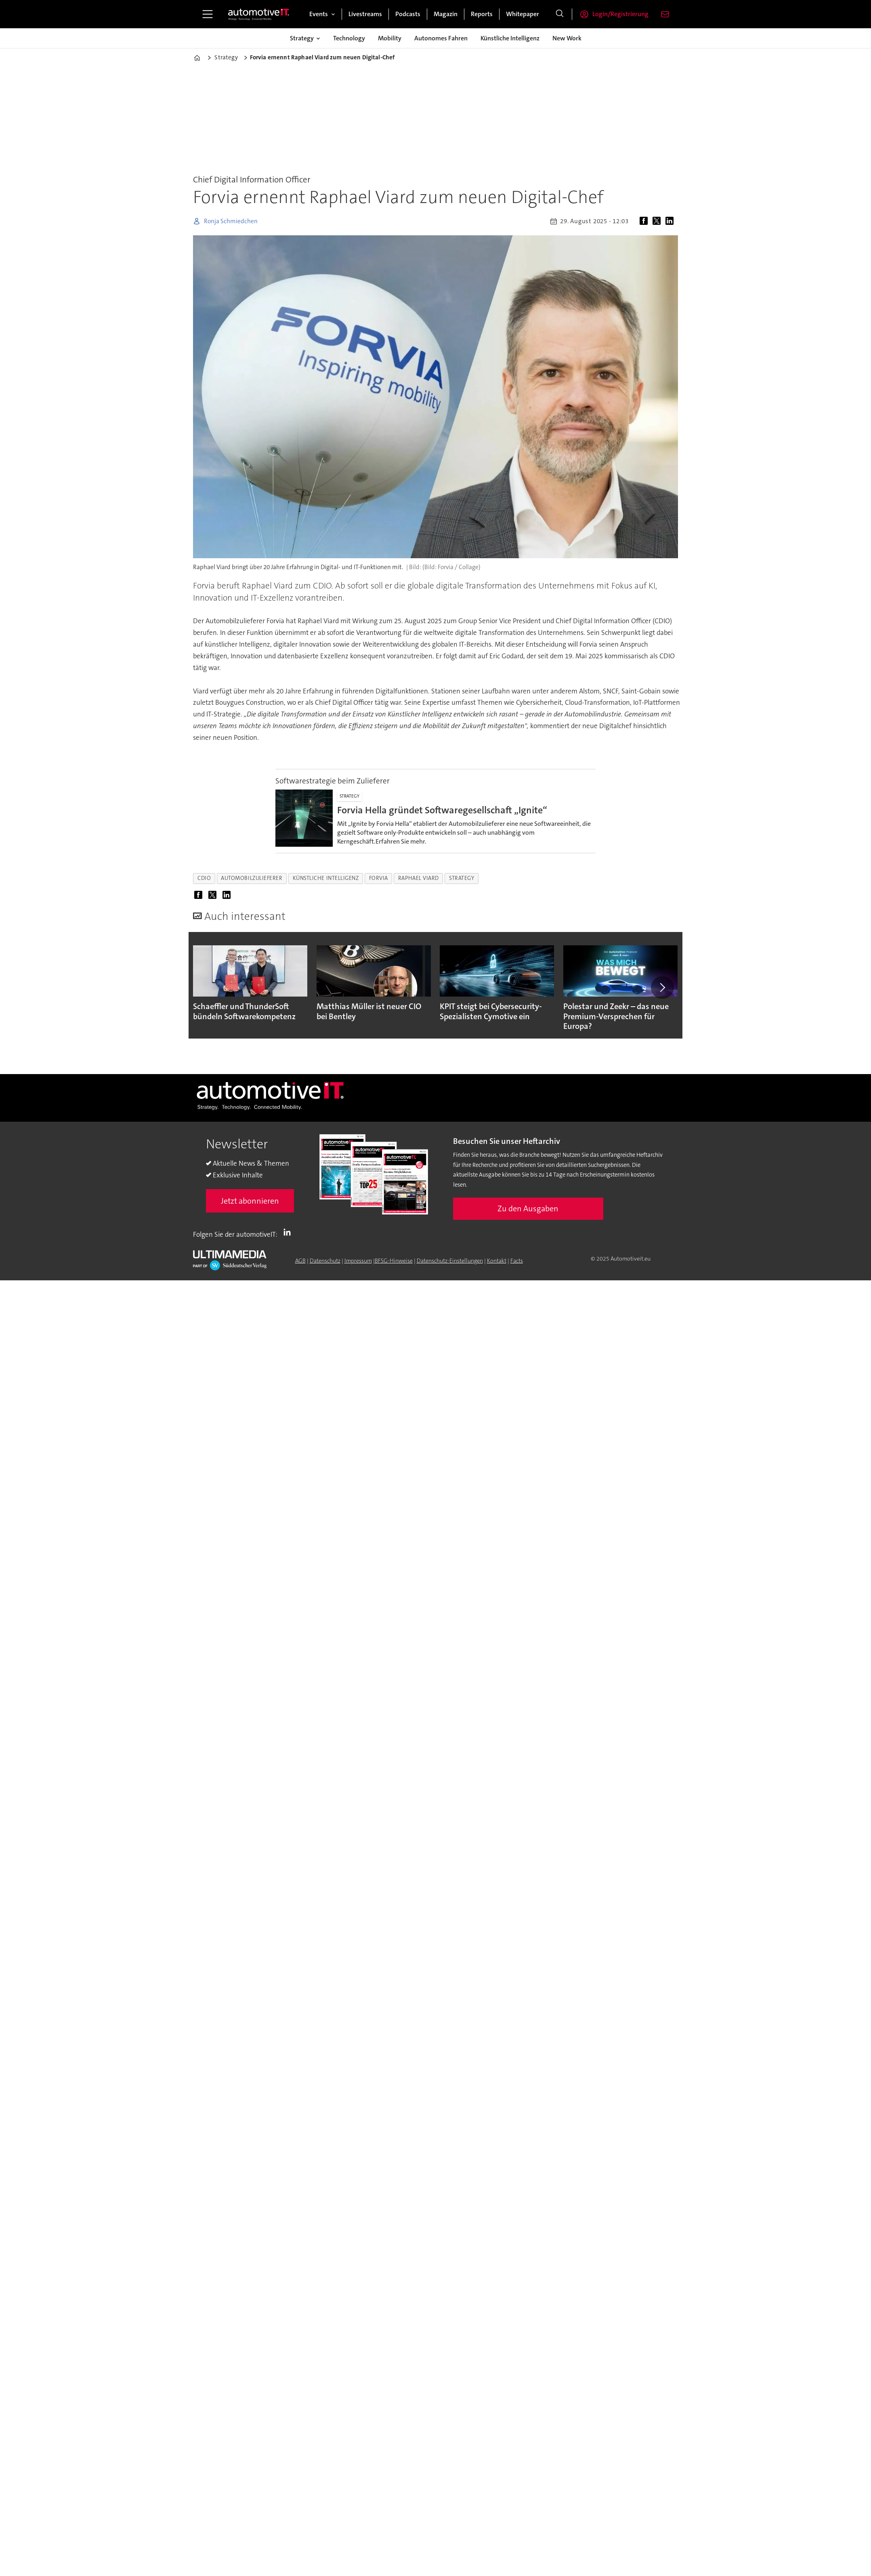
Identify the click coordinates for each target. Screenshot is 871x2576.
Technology (349, 38)
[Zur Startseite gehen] (259, 14)
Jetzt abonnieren (250, 1201)
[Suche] (560, 14)
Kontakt (496, 1260)
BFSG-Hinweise (394, 1260)
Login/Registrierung (620, 14)
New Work (566, 38)
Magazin (446, 14)
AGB (300, 1260)
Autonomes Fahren (441, 38)
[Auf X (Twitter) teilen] (658, 221)
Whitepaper (522, 14)
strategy (461, 878)
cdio (204, 878)
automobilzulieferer (251, 878)
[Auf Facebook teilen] (645, 221)
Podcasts (407, 14)
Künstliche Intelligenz (510, 38)
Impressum (358, 1260)
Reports (482, 14)
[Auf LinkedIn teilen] (671, 221)
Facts (516, 1260)
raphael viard (418, 878)
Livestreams (365, 14)
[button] (662, 987)
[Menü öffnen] (207, 14)
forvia (378, 878)
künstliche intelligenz (326, 878)
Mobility (389, 38)
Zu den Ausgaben (527, 1208)
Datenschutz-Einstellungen (450, 1260)
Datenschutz (325, 1260)
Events (318, 14)
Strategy (302, 38)
